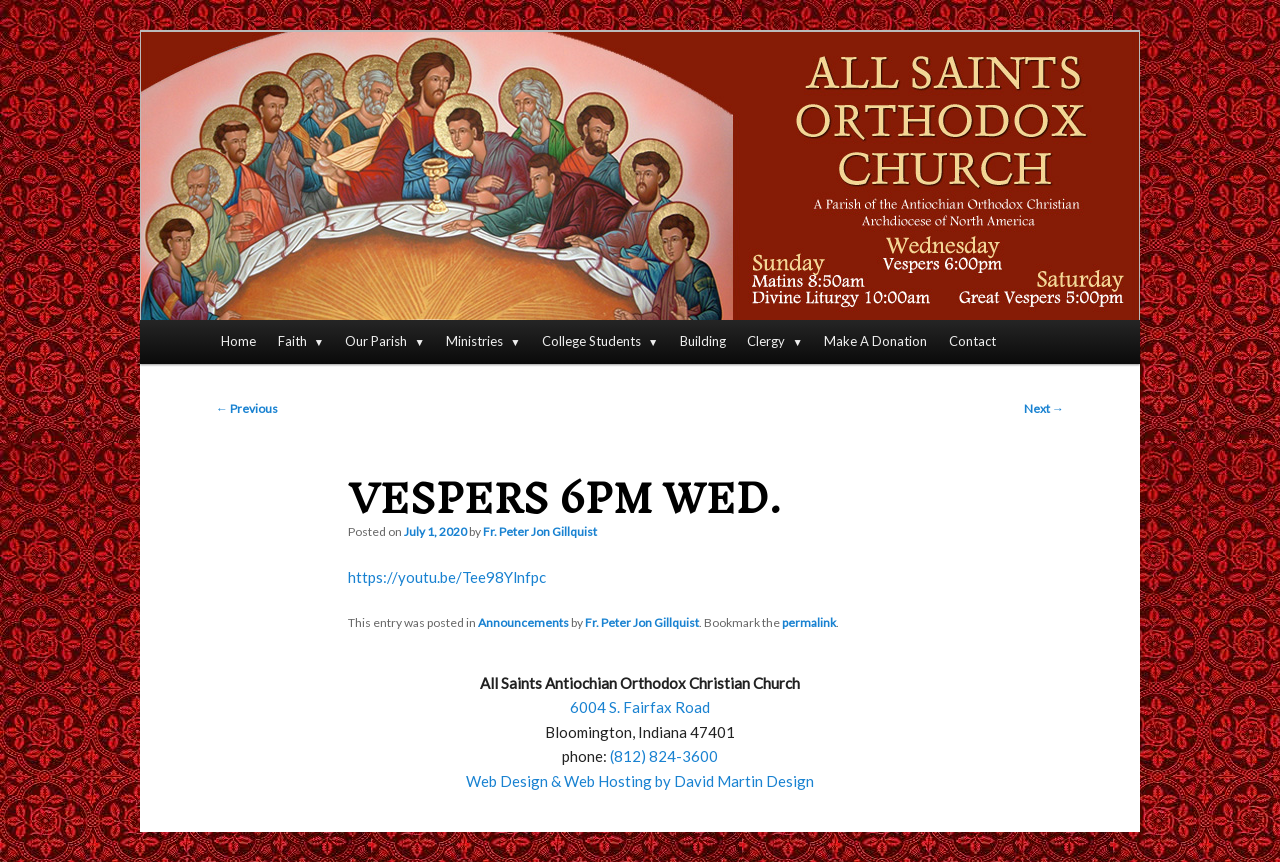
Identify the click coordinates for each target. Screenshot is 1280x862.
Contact (972, 341)
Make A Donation (875, 341)
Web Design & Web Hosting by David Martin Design (640, 781)
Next (1044, 408)
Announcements (523, 622)
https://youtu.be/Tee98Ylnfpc (447, 577)
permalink (809, 622)
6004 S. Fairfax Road (640, 707)
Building (703, 341)
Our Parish (376, 341)
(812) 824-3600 (664, 756)
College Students (591, 341)
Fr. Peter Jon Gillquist (540, 531)
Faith (292, 341)
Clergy (766, 341)
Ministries (474, 341)
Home (238, 341)
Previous (247, 408)
